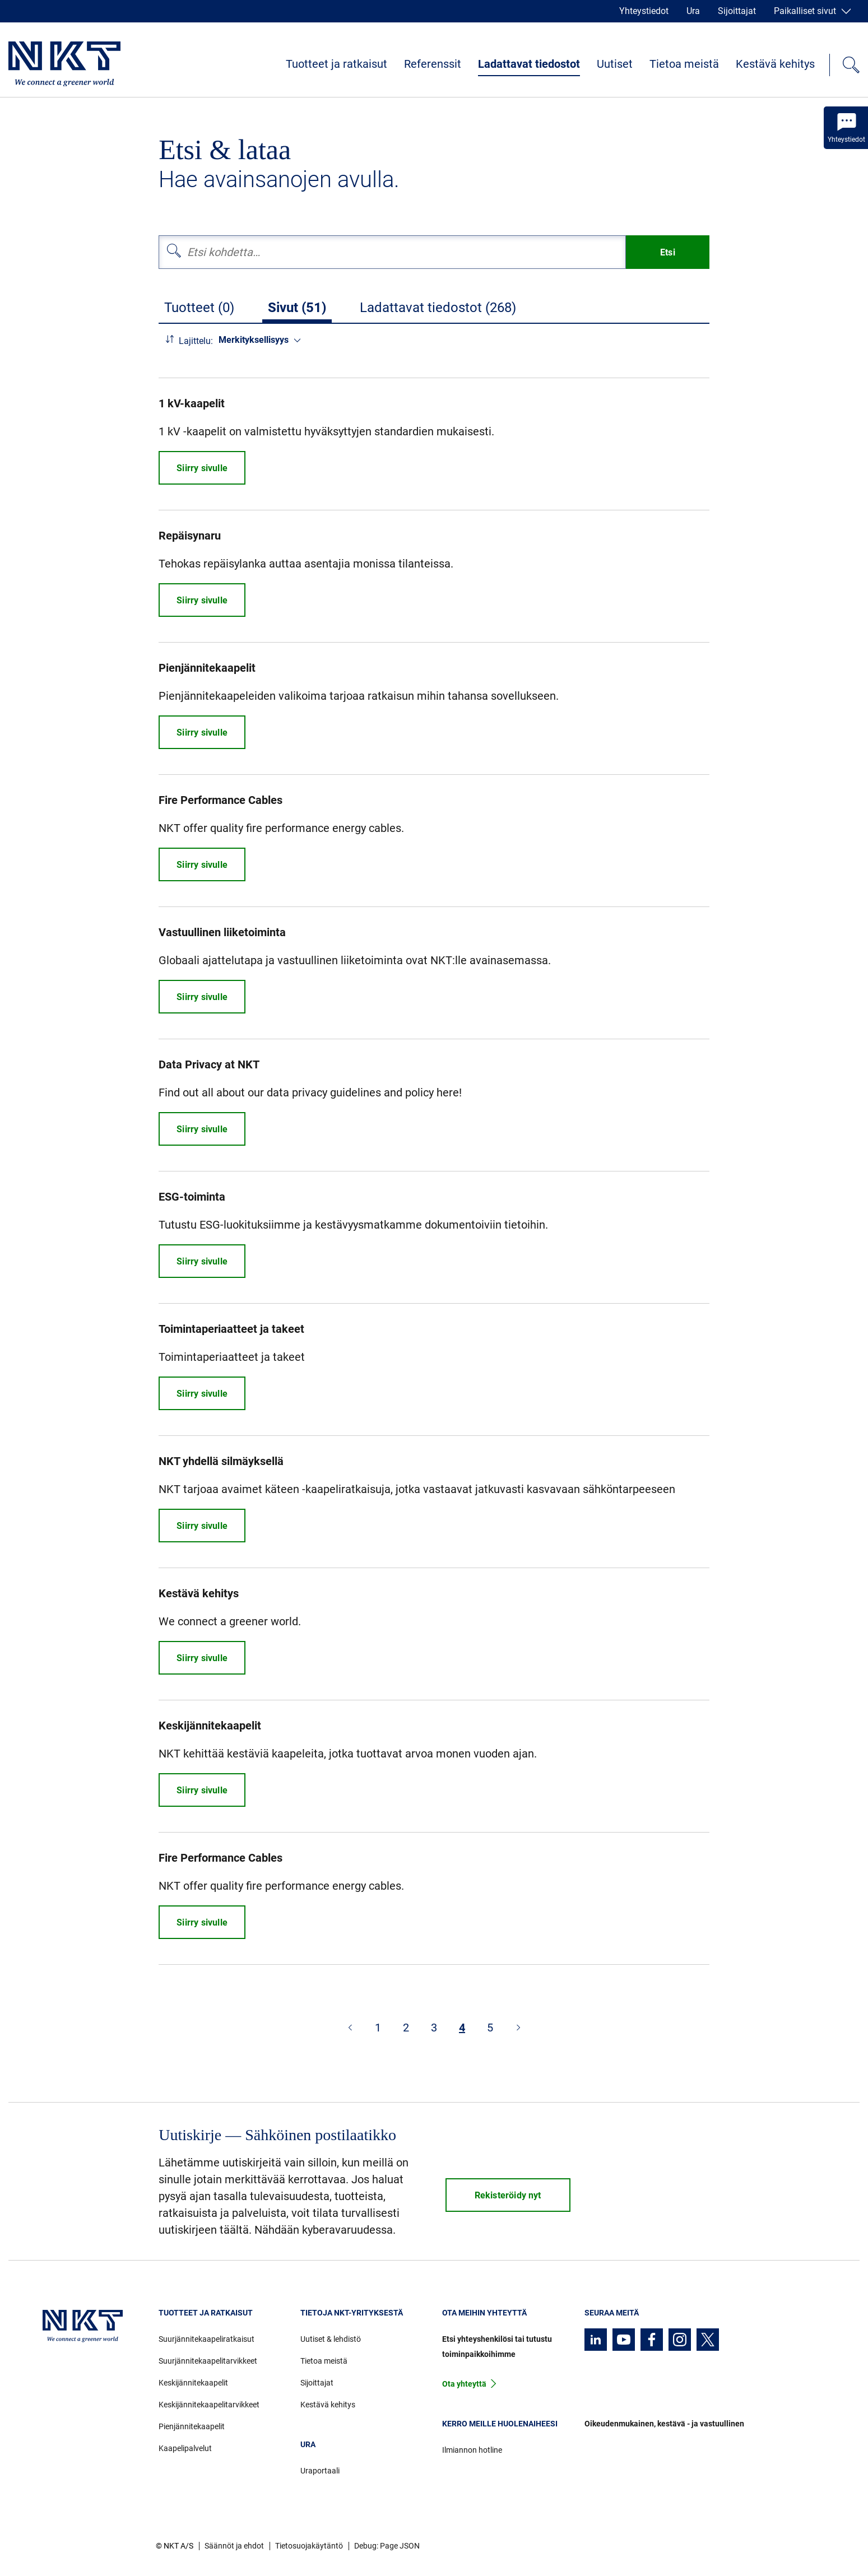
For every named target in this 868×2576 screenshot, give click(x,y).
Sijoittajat (737, 11)
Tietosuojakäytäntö (309, 2545)
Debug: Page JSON (387, 2545)
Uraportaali (320, 2470)
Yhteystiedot (644, 11)
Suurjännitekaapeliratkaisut (206, 2339)
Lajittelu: (196, 341)
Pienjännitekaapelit (192, 2426)
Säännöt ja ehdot (234, 2545)
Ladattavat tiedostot (529, 64)
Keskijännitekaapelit (193, 2382)
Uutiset (615, 64)
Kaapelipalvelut (185, 2448)
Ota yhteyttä (464, 2383)
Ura (693, 11)
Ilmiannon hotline (472, 2449)
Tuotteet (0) (199, 307)
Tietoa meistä (684, 64)
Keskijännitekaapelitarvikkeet (209, 2404)
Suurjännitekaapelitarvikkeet (208, 2360)
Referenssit (432, 64)
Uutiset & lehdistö (330, 2339)
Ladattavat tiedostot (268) (438, 307)
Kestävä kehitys (775, 64)
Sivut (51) (297, 307)
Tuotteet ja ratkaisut (336, 64)
